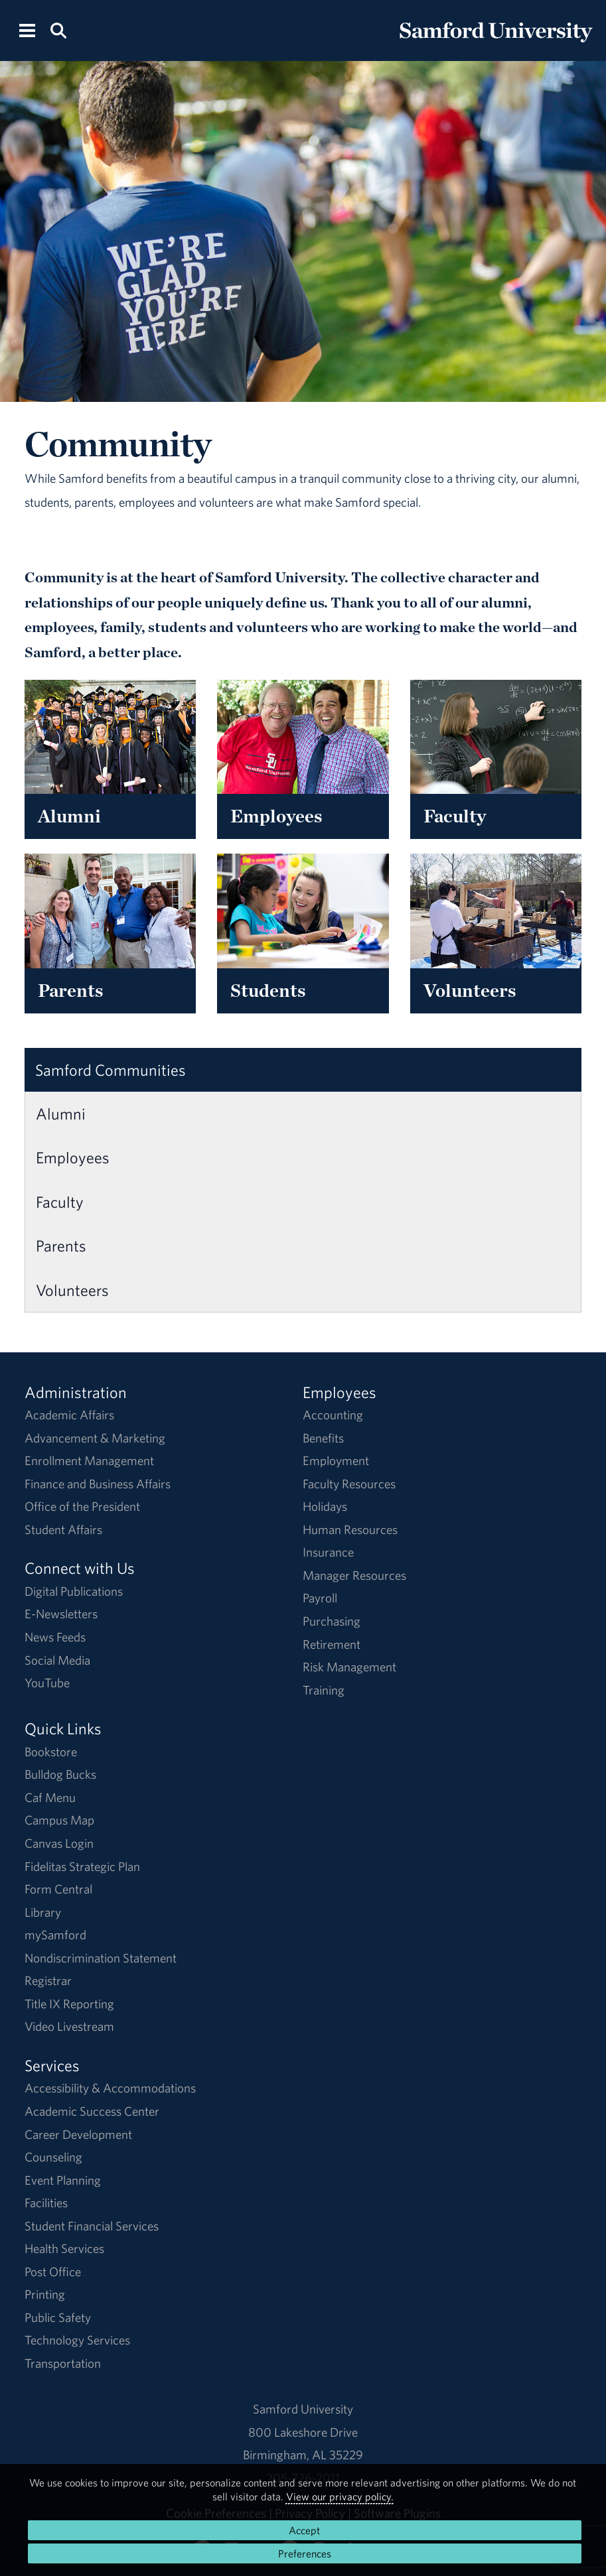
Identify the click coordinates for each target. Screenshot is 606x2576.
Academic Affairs (69, 1415)
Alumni (61, 1114)
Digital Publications (74, 1591)
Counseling (53, 2157)
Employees (73, 1157)
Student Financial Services (92, 2226)
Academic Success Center (92, 2111)
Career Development (78, 2134)
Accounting (333, 1415)
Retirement (331, 1644)
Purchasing (331, 1621)
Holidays (325, 1506)
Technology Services (77, 2340)
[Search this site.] (58, 29)
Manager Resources (354, 1575)
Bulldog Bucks (60, 1774)
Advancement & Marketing (95, 1438)
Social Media (57, 1660)
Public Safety (58, 2317)
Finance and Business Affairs (98, 1484)
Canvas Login (59, 1843)
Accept (304, 2530)
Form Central (58, 1889)
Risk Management (349, 1667)
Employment (336, 1460)
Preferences (304, 2553)
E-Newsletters (61, 1614)
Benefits (323, 1438)
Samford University (303, 2409)
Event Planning (63, 2180)
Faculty (60, 1202)
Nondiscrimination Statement (101, 1958)
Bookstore (51, 1752)
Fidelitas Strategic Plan (82, 1866)
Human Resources (350, 1529)
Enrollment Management (89, 1460)
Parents (61, 1246)
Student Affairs (63, 1529)
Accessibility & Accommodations (110, 2088)
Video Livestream (69, 2026)
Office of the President (82, 1506)
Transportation (63, 2363)
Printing (45, 2294)
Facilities (46, 2203)
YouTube (47, 1683)
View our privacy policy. (340, 2496)
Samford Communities (110, 1070)
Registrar (48, 1980)
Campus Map (59, 1820)
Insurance (328, 1552)
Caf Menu (50, 1797)
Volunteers (72, 1290)
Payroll (320, 1598)
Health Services (64, 2248)
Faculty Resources (349, 1484)
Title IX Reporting (69, 2004)
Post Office (53, 2272)
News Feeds (55, 1637)
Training (323, 1690)
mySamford (55, 1935)
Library (43, 1912)
